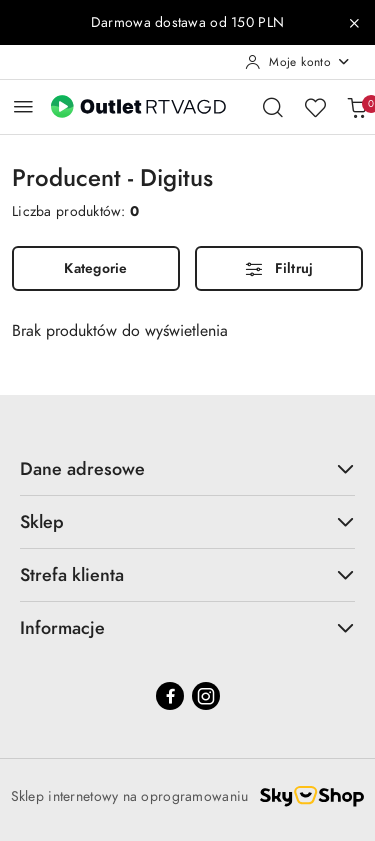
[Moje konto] (298, 62)
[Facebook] (170, 696)
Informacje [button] (187, 627)
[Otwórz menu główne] (23, 106)
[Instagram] (206, 696)
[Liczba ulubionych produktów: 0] (315, 107)
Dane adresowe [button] (187, 468)
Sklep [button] (187, 521)
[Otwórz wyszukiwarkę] (273, 107)
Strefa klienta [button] (187, 574)
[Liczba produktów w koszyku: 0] (357, 107)
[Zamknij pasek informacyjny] (354, 23)
